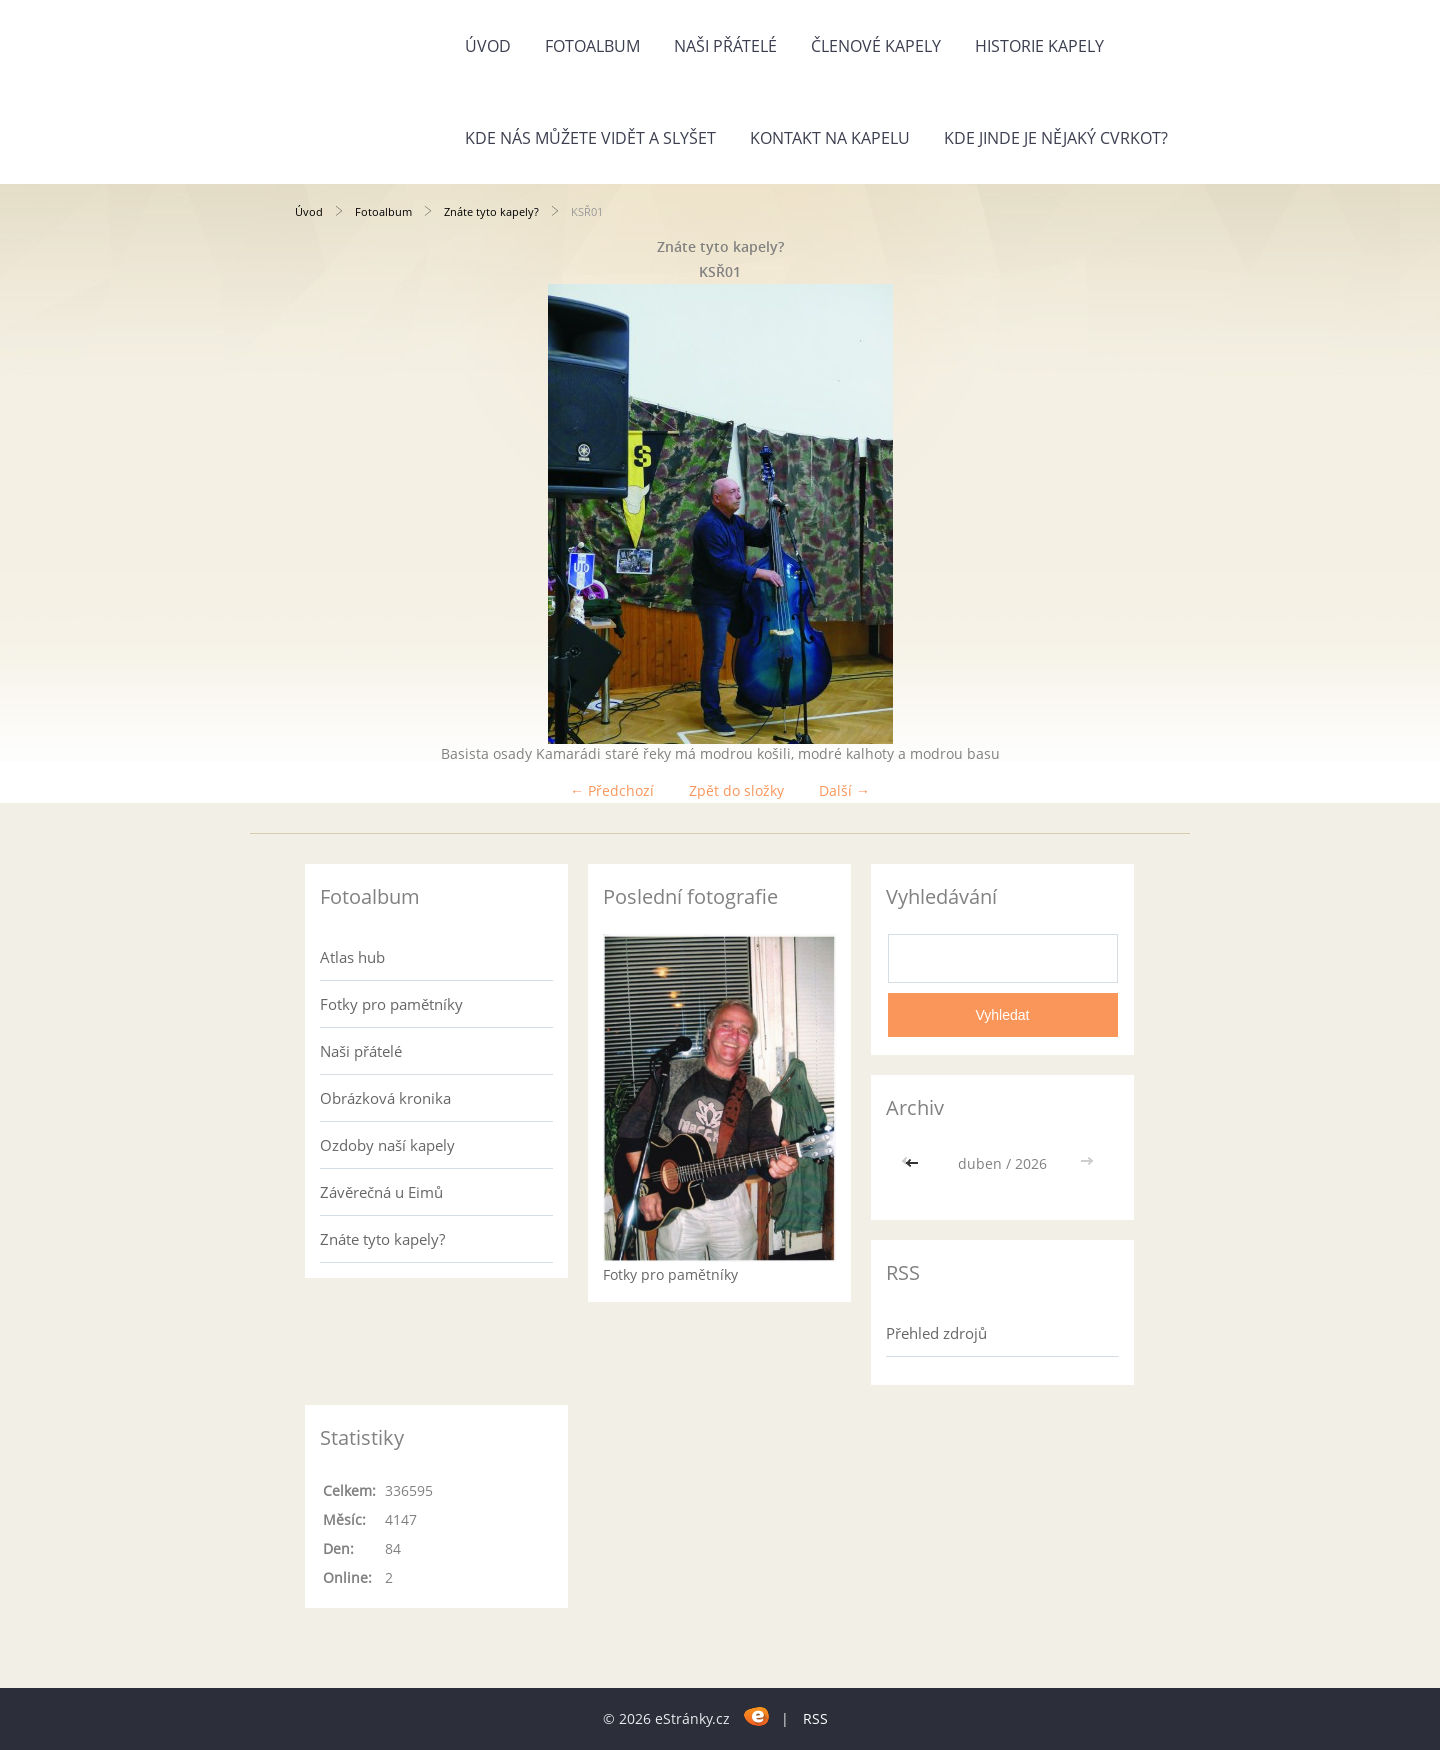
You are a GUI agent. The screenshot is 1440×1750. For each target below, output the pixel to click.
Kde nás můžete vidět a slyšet (590, 138)
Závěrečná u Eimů (381, 1192)
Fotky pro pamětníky (391, 1004)
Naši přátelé (725, 46)
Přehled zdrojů (936, 1333)
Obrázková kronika (385, 1098)
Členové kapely (876, 46)
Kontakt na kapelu (830, 138)
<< (914, 1163)
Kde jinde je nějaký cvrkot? (1056, 138)
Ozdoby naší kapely (387, 1145)
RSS (815, 1718)
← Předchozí (612, 790)
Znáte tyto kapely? (491, 211)
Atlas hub (352, 957)
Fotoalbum (592, 46)
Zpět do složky (736, 790)
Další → (844, 790)
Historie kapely (1039, 46)
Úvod (488, 46)
